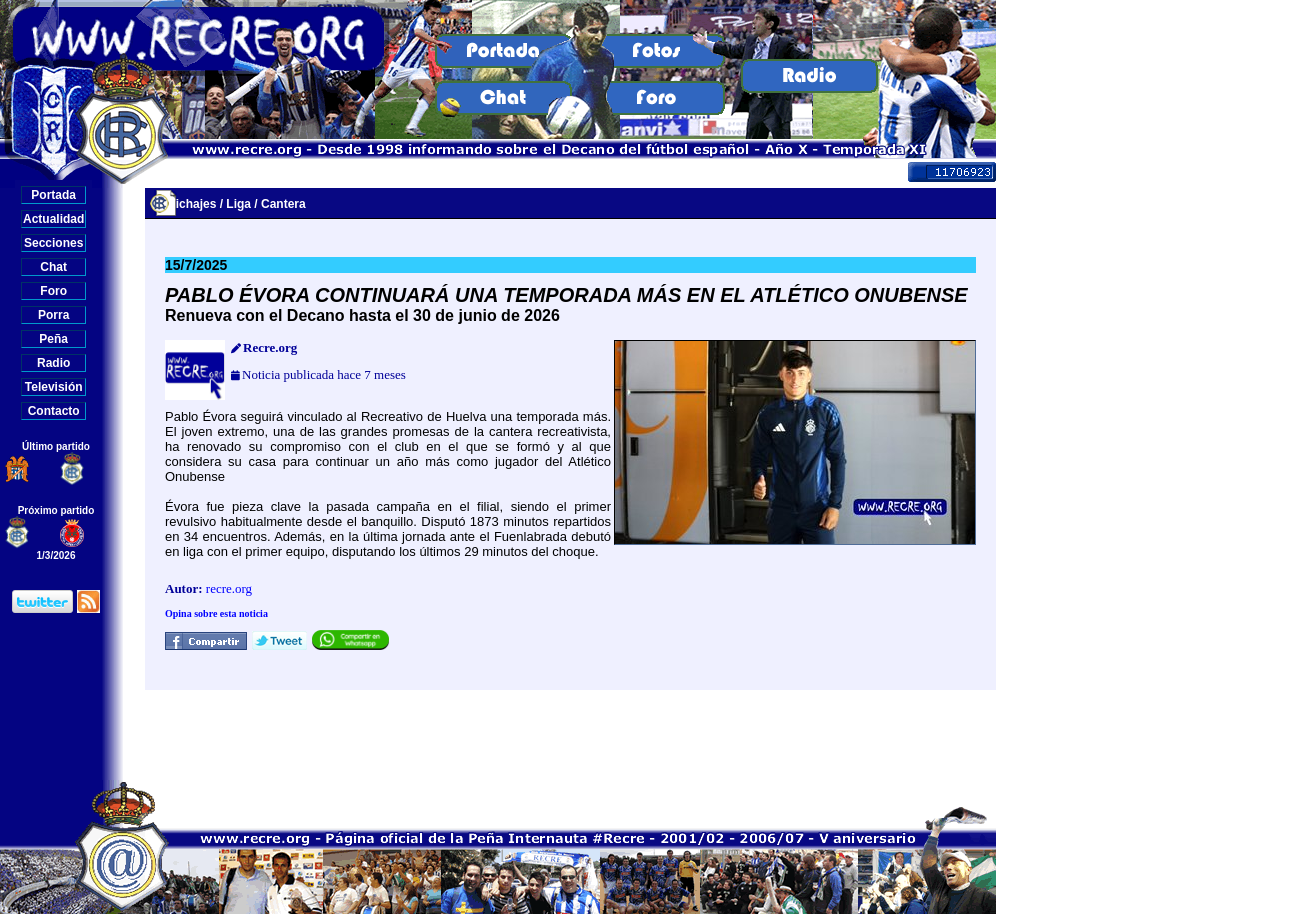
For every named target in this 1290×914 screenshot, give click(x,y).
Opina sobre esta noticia (216, 613)
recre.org (229, 588)
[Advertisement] (571, 735)
